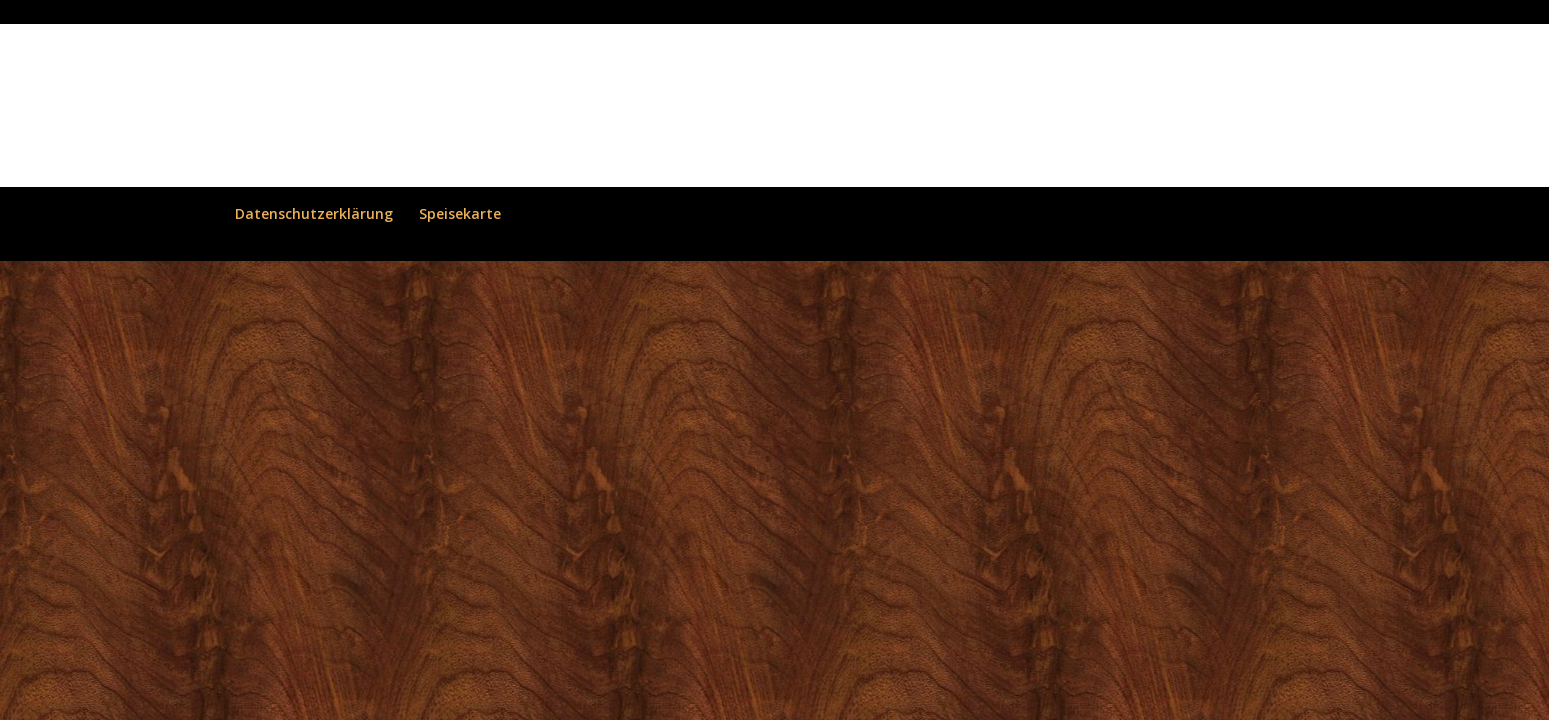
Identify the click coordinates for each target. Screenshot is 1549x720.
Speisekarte (460, 213)
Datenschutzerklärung (314, 213)
